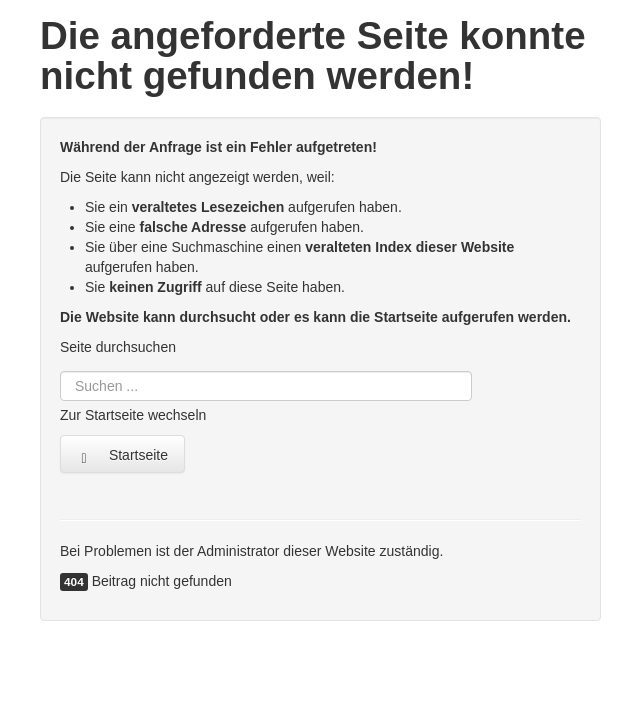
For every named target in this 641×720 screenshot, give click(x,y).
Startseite (122, 456)
